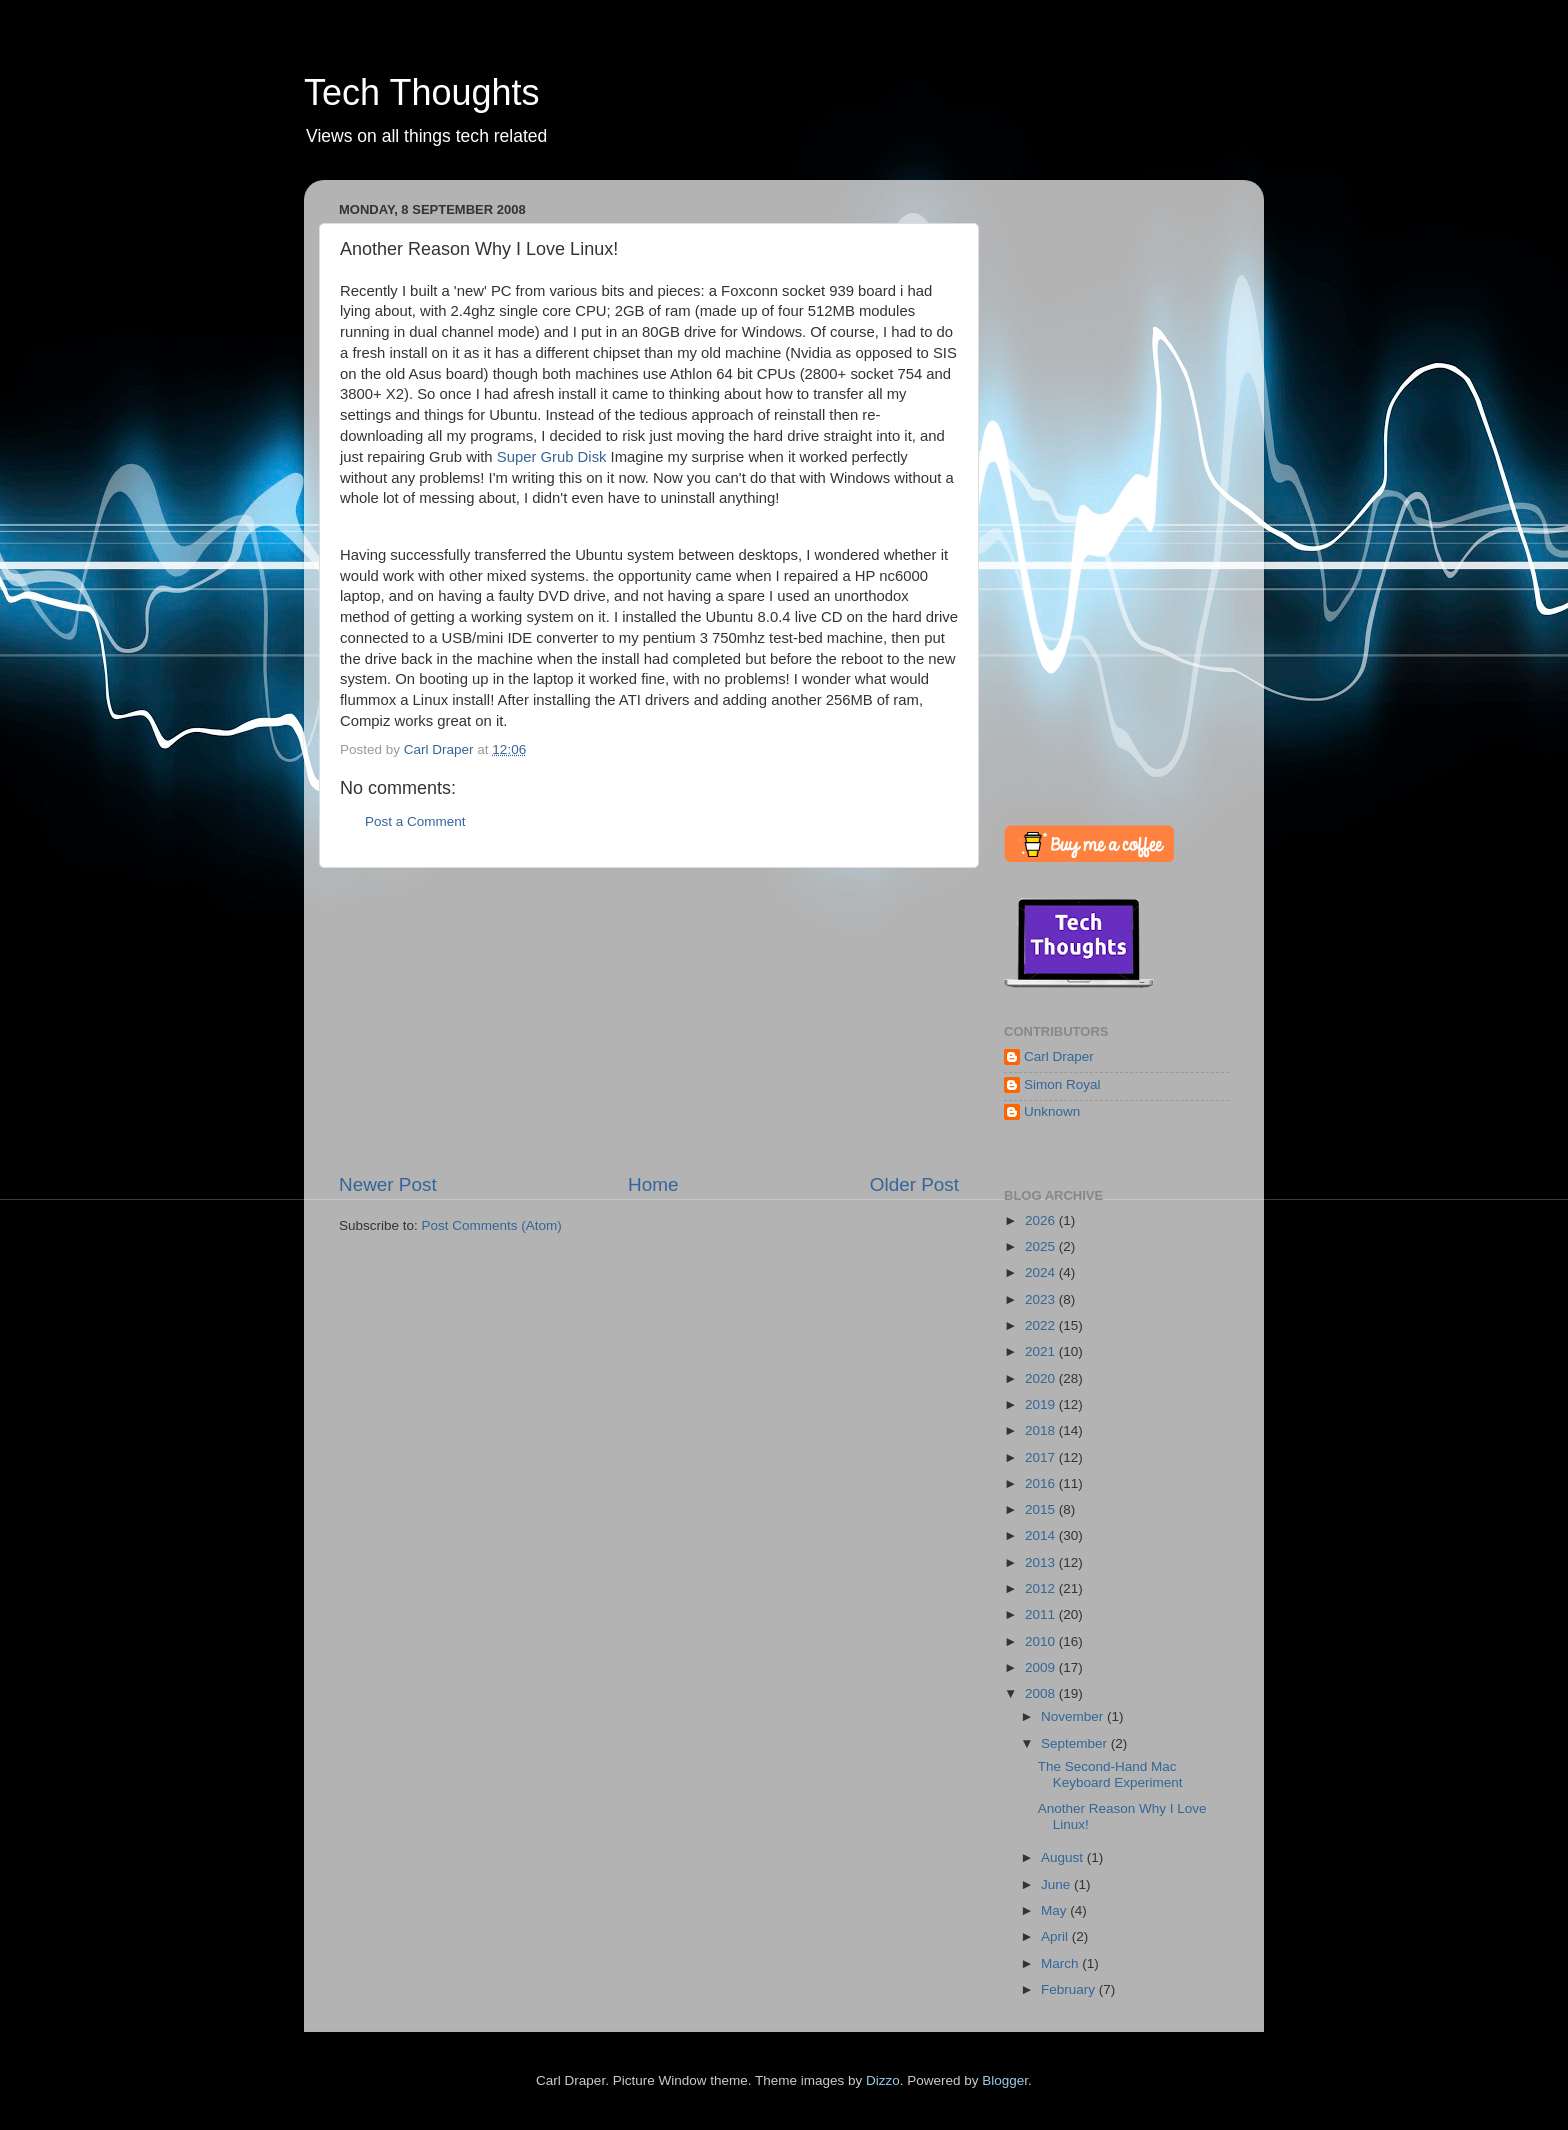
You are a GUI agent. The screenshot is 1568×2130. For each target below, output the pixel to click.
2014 (1042, 1535)
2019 (1042, 1404)
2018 (1042, 1430)
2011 (1042, 1614)
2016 (1042, 1483)
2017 (1042, 1457)
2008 (1042, 1693)
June (1057, 1884)
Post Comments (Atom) (492, 1225)
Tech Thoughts (422, 92)
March (1061, 1963)
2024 (1042, 1272)
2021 (1042, 1351)
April (1056, 1936)
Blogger (1005, 2080)
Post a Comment (415, 821)
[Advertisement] (649, 1020)
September (1076, 1743)
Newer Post (388, 1184)
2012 (1042, 1588)
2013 (1042, 1562)
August (1064, 1857)
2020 (1042, 1378)
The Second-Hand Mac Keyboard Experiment (1110, 1774)
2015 (1042, 1509)
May (1055, 1910)
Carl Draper (1059, 1056)
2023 (1042, 1299)
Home (653, 1184)
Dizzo (883, 2080)
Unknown (1052, 1111)
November (1074, 1716)
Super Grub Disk (552, 457)
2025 (1042, 1246)
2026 (1042, 1220)
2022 (1042, 1325)
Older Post (914, 1184)
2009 (1042, 1667)
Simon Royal (1062, 1084)
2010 (1042, 1641)
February (1070, 1989)
